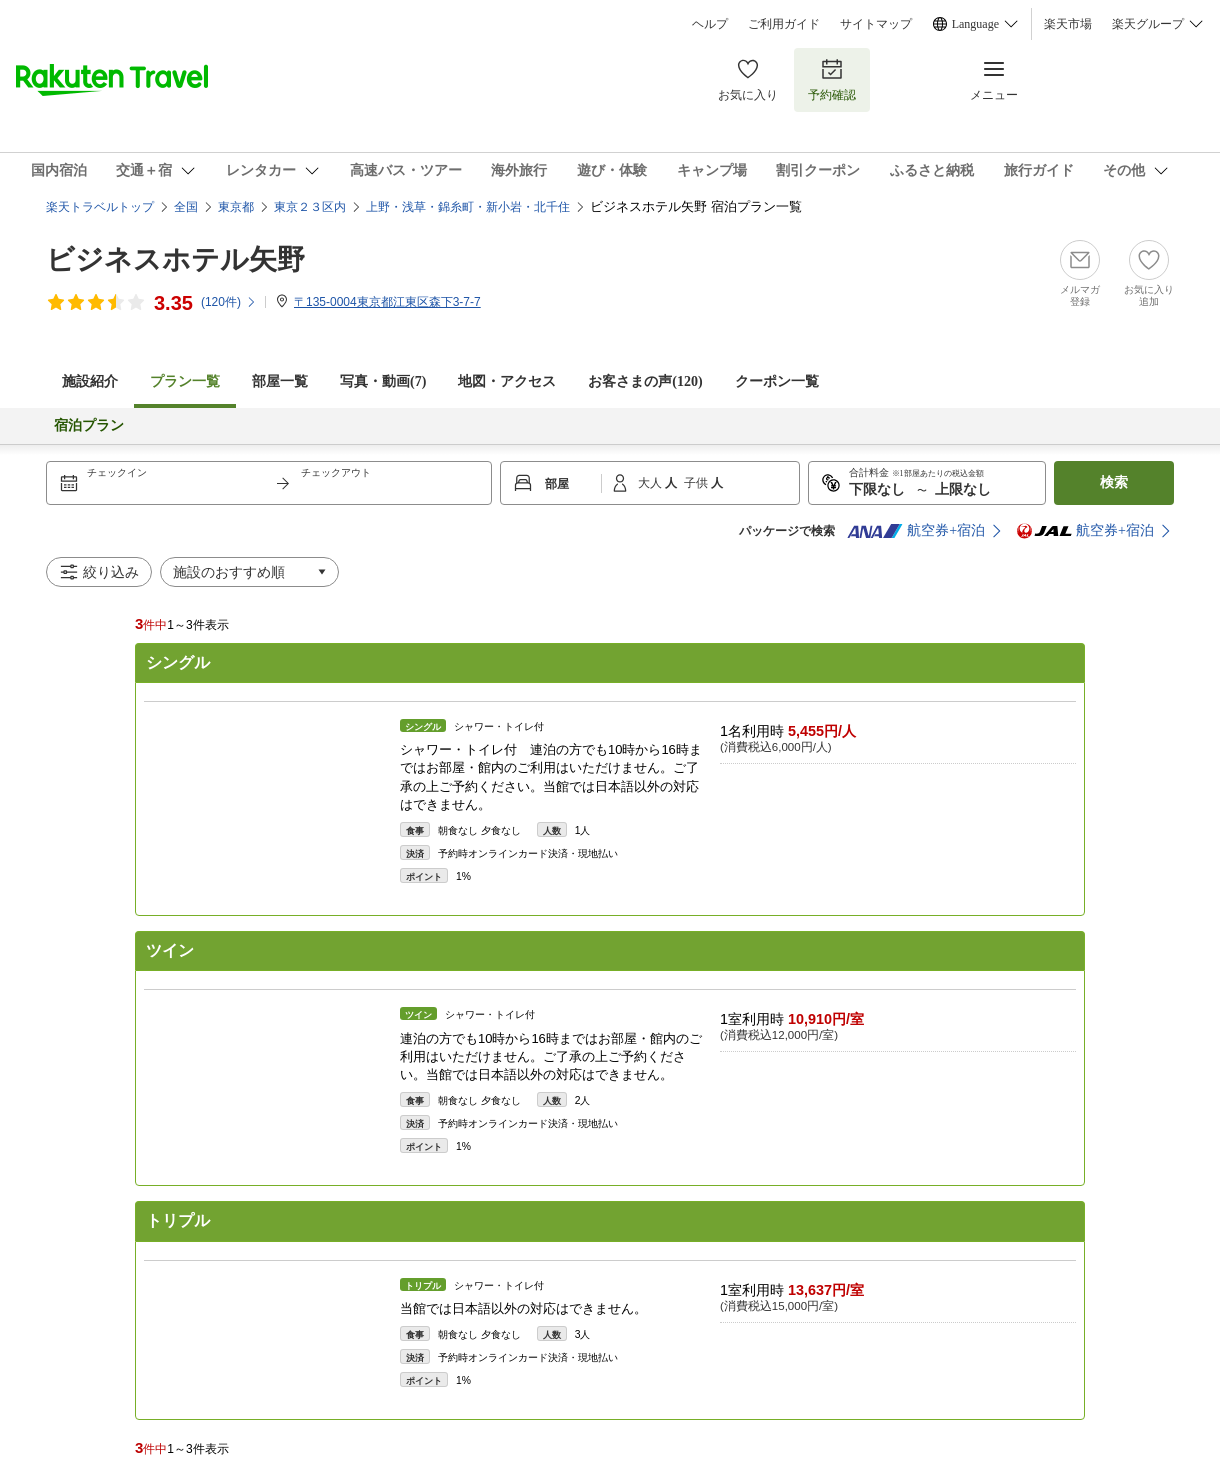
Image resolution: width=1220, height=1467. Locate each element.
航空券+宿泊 (916, 531)
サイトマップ (876, 24)
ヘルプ (710, 24)
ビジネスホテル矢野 (175, 259)
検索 (1114, 482)
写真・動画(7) (383, 381)
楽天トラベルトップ (100, 207)
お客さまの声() (645, 381)
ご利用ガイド (784, 24)
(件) (229, 302)
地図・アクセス (507, 381)
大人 (651, 483)
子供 (697, 483)
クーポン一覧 (777, 381)
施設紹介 (90, 381)
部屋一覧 (280, 381)
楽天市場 (1068, 24)
